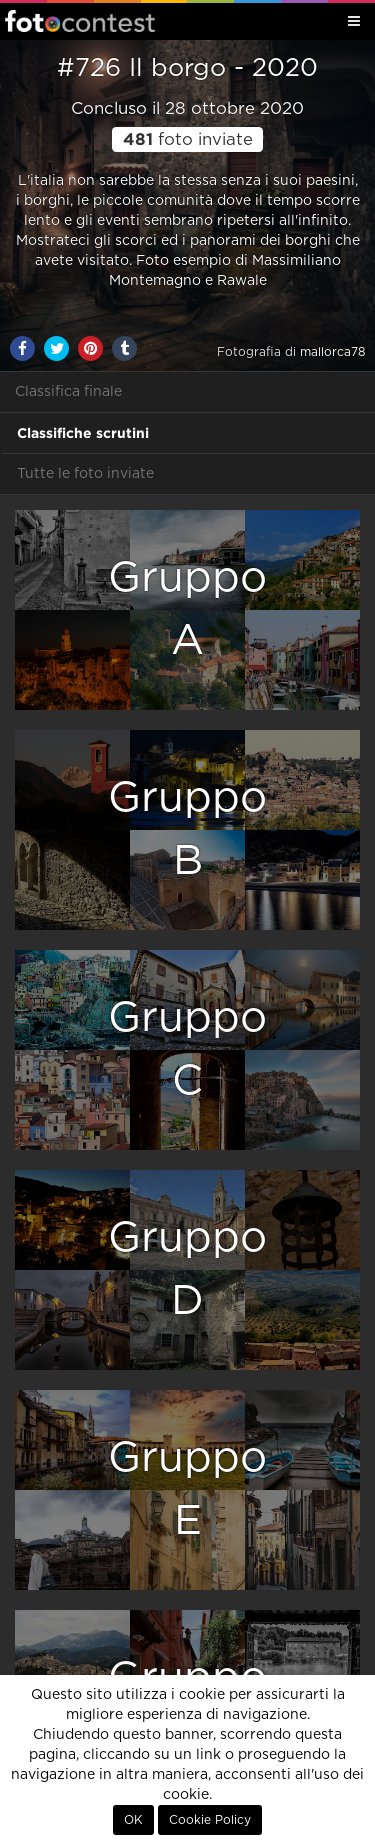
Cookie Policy (210, 1820)
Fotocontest (80, 21)
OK (133, 1820)
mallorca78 (332, 352)
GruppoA (187, 609)
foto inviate (188, 140)
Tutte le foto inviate (85, 474)
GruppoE (187, 1489)
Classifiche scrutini (83, 433)
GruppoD (187, 1269)
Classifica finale (68, 392)
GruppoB (187, 829)
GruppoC (187, 1049)
